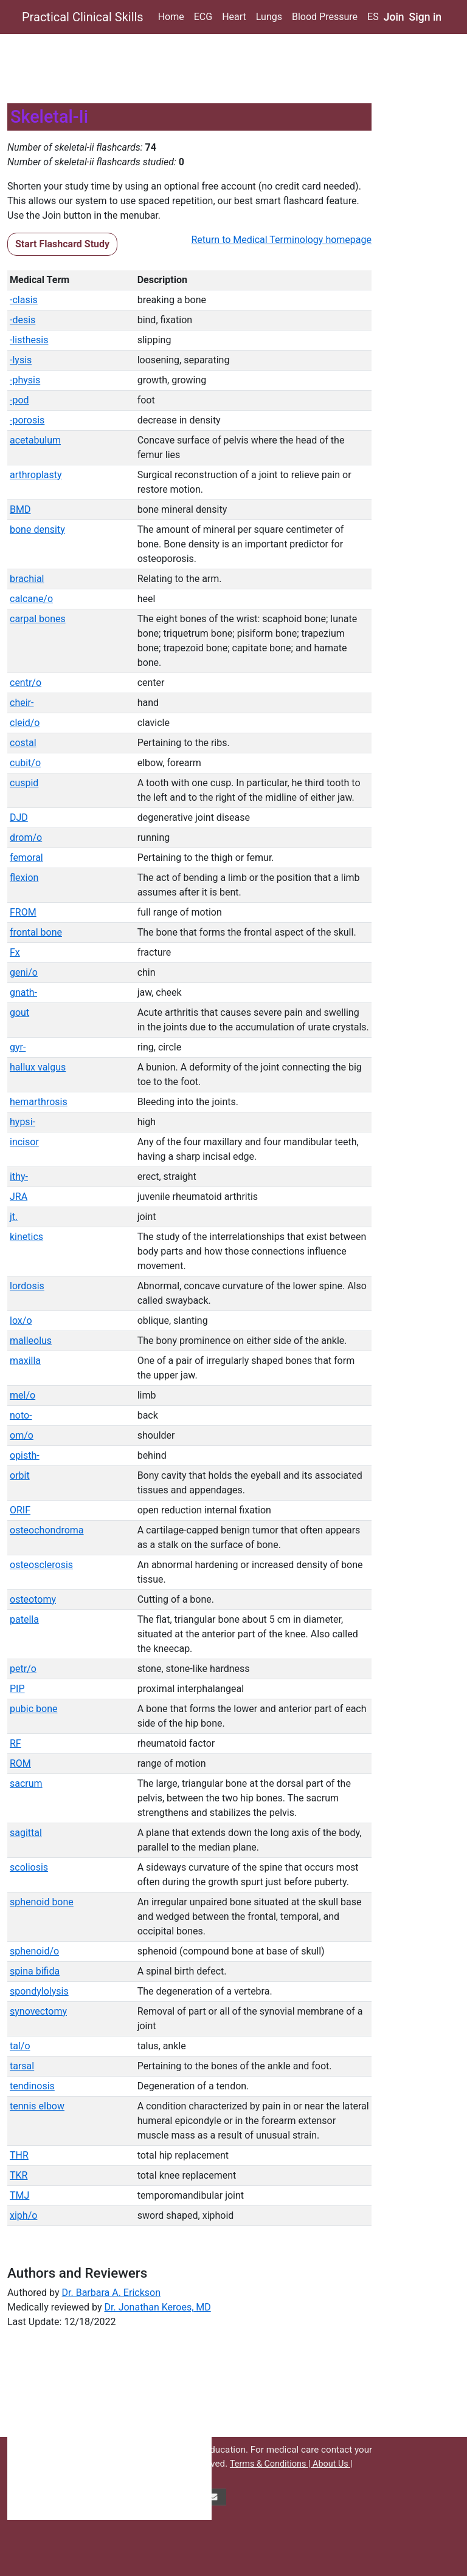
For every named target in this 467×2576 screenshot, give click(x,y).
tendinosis (32, 2086)
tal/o (20, 2046)
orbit (20, 1475)
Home (171, 16)
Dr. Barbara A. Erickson (111, 2292)
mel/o (22, 1395)
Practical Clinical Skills (83, 17)
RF (15, 1743)
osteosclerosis (41, 1565)
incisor (24, 1142)
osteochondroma (47, 1530)
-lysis (21, 360)
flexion (24, 877)
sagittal (26, 1832)
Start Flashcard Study (62, 244)
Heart (234, 16)
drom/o (26, 837)
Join (394, 17)
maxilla (25, 1360)
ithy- (19, 1176)
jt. (14, 1216)
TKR (18, 2175)
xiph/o (23, 2215)
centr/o (25, 682)
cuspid (24, 783)
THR (19, 2155)
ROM (20, 1763)
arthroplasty (36, 475)
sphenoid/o (34, 1951)
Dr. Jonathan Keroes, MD (157, 2307)
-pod (19, 400)
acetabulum (35, 440)
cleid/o (25, 722)
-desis (22, 320)
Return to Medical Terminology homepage (282, 239)
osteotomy (33, 1599)
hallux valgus (38, 1067)
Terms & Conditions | (271, 2464)
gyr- (18, 1047)
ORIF (20, 1510)
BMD (20, 509)
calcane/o (31, 599)
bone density (37, 529)
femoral (26, 857)
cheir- (21, 702)
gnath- (23, 992)
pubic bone (33, 1708)
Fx (15, 952)
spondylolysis (39, 1991)
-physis (25, 380)
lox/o (21, 1320)
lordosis (27, 1286)
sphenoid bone (42, 1902)
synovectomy (38, 2011)
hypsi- (22, 1122)
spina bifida (35, 1971)
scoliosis (29, 1867)
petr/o (23, 1668)
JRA (18, 1196)
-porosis (27, 420)
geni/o (24, 972)
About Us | (333, 2464)
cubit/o (25, 763)
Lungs (269, 16)
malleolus (31, 1340)
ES (373, 16)
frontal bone (36, 932)
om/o (21, 1435)
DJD (19, 817)
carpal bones (38, 619)
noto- (21, 1415)
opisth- (25, 1455)
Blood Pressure (325, 16)
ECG (203, 16)
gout (19, 1012)
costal (23, 742)
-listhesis (29, 340)
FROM (23, 912)
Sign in (425, 17)
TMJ (19, 2195)
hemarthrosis (38, 1102)
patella (24, 1619)
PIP (17, 1688)
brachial (27, 578)
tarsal (22, 2066)
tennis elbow (37, 2106)
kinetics (26, 1236)
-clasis (24, 300)
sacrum (26, 1783)
